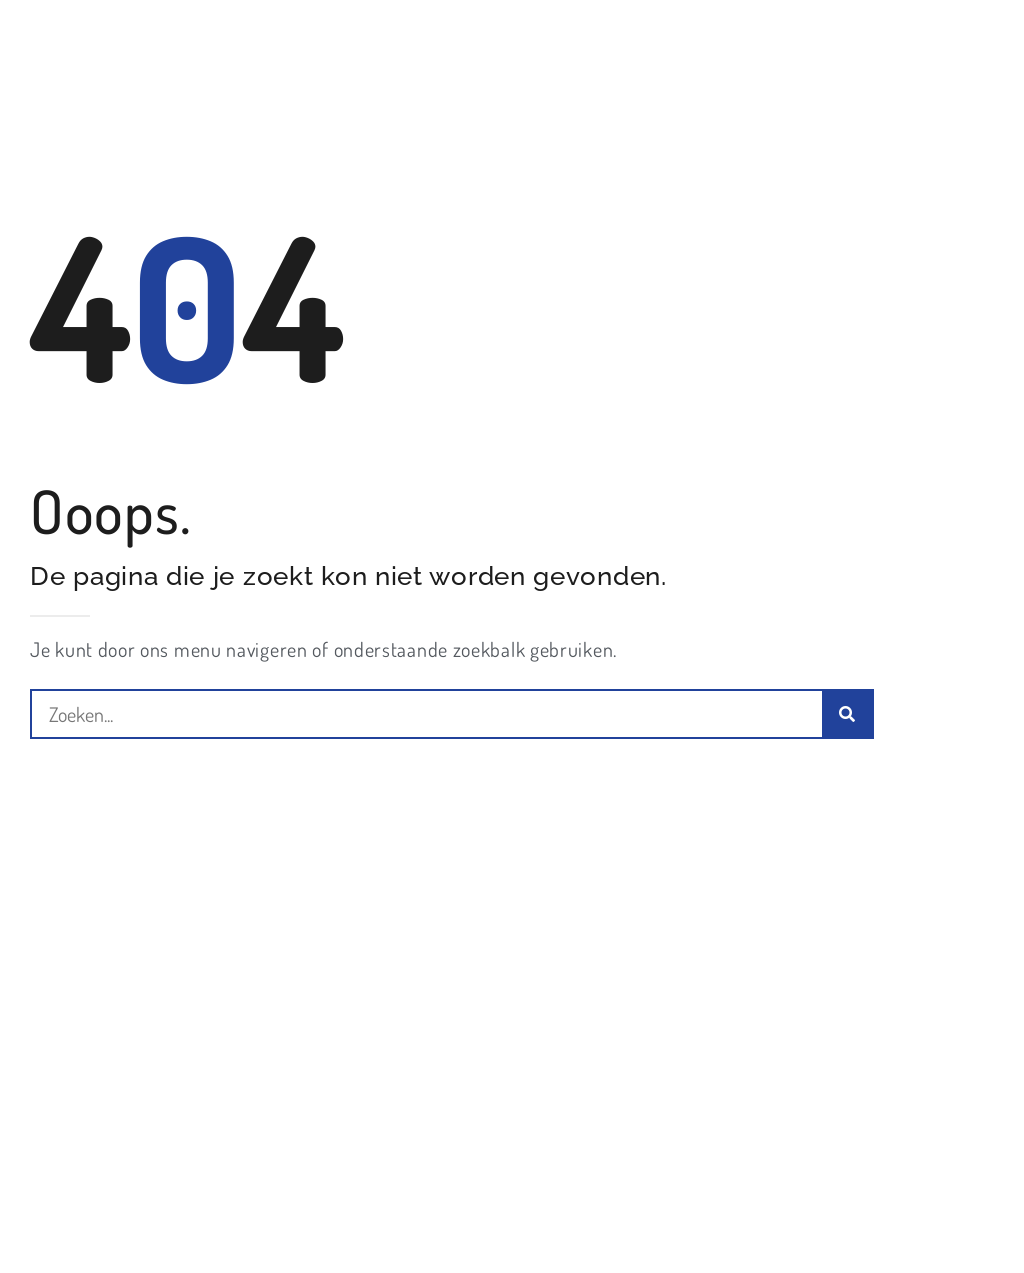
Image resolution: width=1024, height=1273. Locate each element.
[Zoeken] (847, 714)
